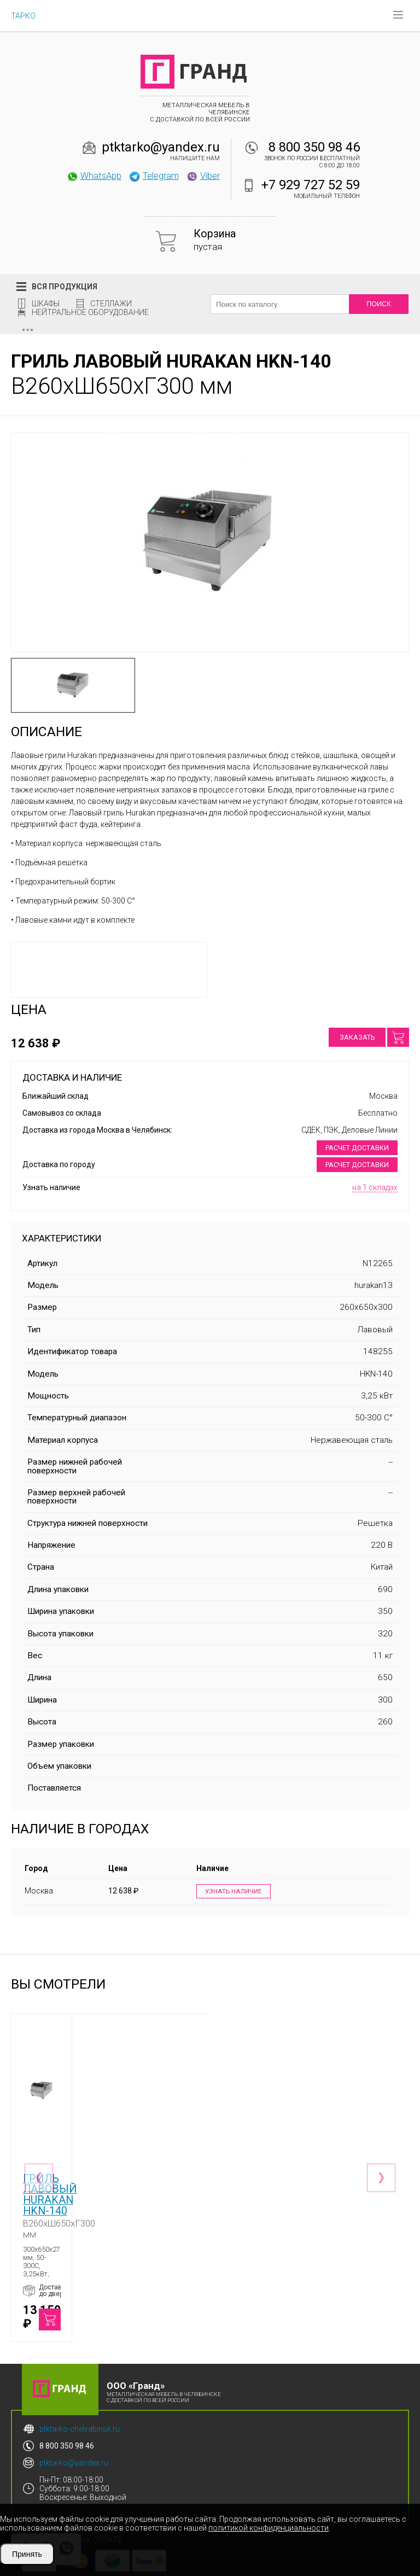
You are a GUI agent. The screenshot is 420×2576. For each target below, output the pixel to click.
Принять (27, 2554)
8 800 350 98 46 (314, 147)
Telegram (154, 175)
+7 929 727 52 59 (310, 185)
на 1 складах (375, 1187)
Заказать (357, 1037)
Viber (203, 175)
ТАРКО (23, 15)
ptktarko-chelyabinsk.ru (79, 2397)
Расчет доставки (357, 1148)
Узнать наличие (231, 1891)
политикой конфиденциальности (268, 2527)
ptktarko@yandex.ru (161, 147)
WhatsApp (93, 175)
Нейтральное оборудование (90, 312)
